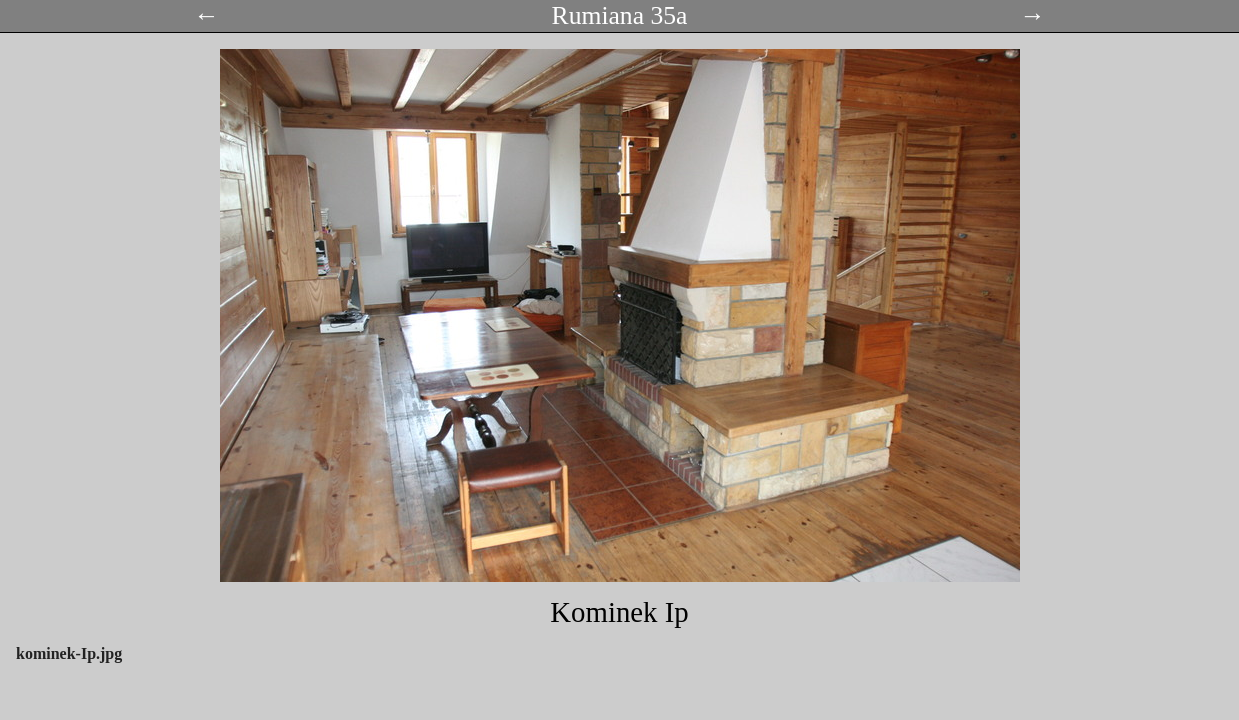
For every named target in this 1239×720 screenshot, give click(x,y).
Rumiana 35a (620, 15)
